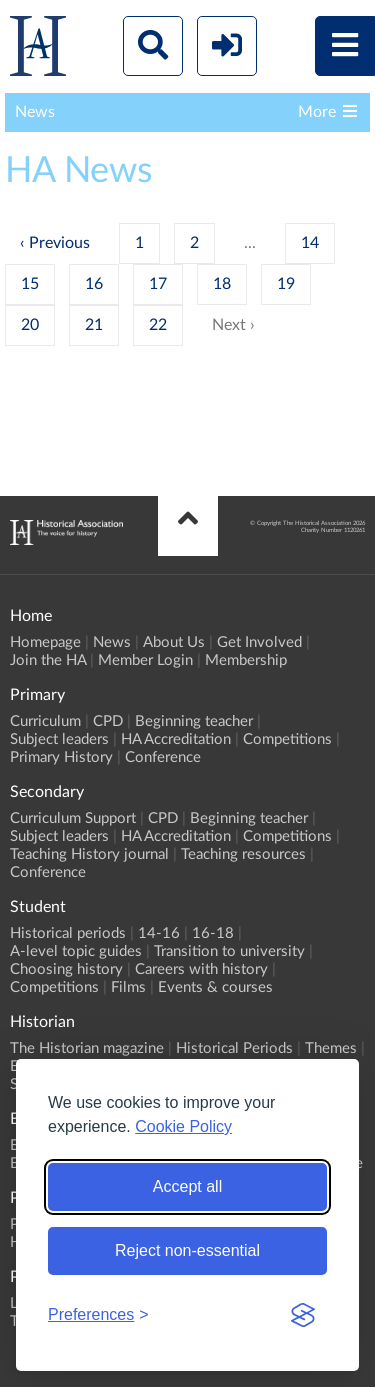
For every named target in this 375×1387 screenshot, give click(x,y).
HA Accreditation (176, 739)
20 (30, 325)
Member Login (145, 660)
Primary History (61, 757)
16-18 (213, 933)
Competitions (287, 739)
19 (286, 284)
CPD (108, 721)
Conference (163, 757)
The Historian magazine (87, 1048)
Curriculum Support (73, 818)
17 (158, 284)
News (112, 642)
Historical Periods (234, 1048)
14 (310, 243)
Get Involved (259, 642)
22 (158, 325)
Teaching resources (243, 854)
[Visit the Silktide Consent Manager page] (303, 1315)
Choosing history (66, 969)
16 (94, 284)
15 (30, 284)
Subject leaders (59, 739)
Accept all (187, 1186)
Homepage (45, 642)
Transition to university (229, 951)
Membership (246, 660)
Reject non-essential (187, 1250)
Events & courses (215, 987)
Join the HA (48, 660)
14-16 (159, 933)
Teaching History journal (89, 854)
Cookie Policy (183, 1126)
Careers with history (201, 969)
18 (222, 284)
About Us (174, 642)
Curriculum (45, 721)
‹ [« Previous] (22, 243)
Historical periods (68, 933)
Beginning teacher (194, 721)
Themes (331, 1048)
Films (128, 987)
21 (94, 325)
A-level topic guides (76, 951)
